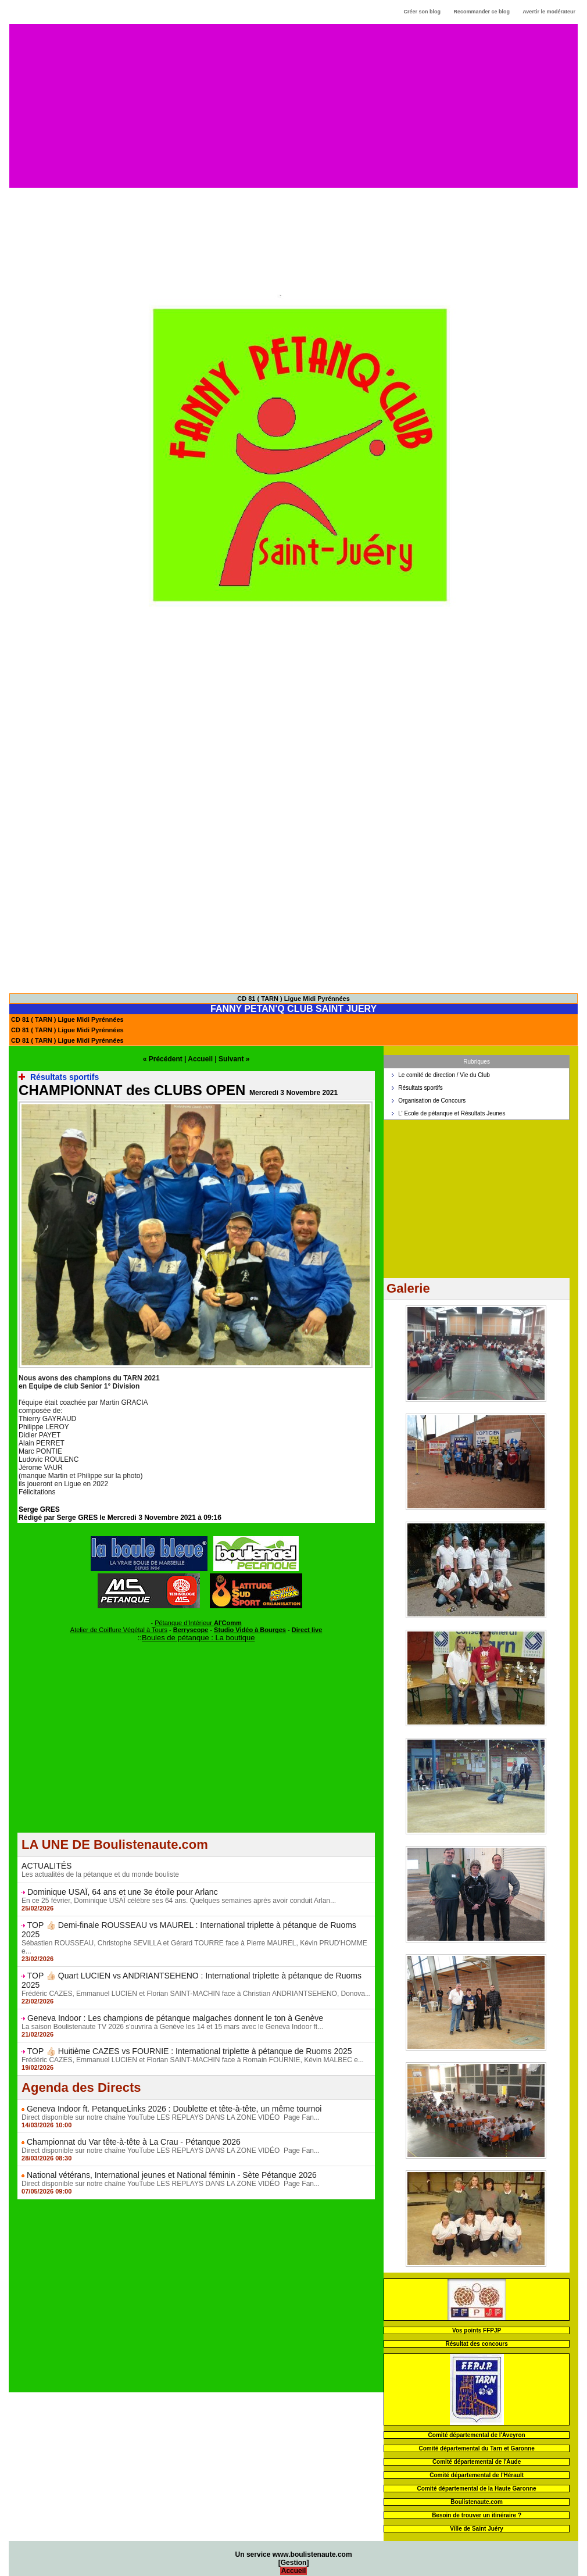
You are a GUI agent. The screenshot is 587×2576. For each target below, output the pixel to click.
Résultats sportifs (420, 1088)
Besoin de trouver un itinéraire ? (476, 2515)
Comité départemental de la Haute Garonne (476, 2488)
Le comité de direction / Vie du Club (444, 1075)
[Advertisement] (293, 105)
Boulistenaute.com (476, 2502)
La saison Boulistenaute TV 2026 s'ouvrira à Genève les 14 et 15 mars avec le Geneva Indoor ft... (172, 2027)
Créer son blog (422, 12)
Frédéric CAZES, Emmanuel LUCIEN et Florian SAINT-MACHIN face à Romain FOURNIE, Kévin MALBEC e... (193, 2060)
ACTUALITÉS (46, 1865)
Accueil (200, 1059)
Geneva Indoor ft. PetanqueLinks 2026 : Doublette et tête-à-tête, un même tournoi (174, 2108)
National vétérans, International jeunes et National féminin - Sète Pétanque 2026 (172, 2175)
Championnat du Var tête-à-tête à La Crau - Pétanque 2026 (134, 2141)
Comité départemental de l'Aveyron (476, 2435)
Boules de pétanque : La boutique (198, 1637)
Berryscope (191, 1629)
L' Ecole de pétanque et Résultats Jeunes (451, 1113)
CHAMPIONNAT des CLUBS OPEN (132, 1090)
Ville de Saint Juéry (476, 2528)
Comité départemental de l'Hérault (476, 2475)
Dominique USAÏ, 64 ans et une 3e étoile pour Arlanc (122, 1892)
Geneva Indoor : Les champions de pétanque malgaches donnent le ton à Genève (175, 2018)
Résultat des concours (476, 2344)
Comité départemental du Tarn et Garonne (476, 2448)
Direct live (307, 1629)
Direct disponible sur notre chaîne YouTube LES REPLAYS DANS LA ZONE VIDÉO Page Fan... (171, 2117)
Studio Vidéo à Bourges (250, 1629)
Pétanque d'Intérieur (198, 1622)
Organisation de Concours (432, 1100)
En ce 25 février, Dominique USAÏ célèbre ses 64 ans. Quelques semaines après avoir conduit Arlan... (179, 1901)
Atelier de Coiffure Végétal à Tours (118, 1629)
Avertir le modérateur (548, 12)
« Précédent (162, 1059)
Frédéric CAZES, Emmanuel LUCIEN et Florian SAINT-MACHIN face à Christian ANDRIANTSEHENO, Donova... (196, 1994)
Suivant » (234, 1059)
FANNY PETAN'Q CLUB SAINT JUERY (293, 1009)
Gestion (294, 2563)
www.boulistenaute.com (312, 2554)
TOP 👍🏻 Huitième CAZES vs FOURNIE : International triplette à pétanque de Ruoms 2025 (189, 2051)
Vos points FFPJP (476, 2330)
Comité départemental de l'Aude (476, 2462)
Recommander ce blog (482, 12)
